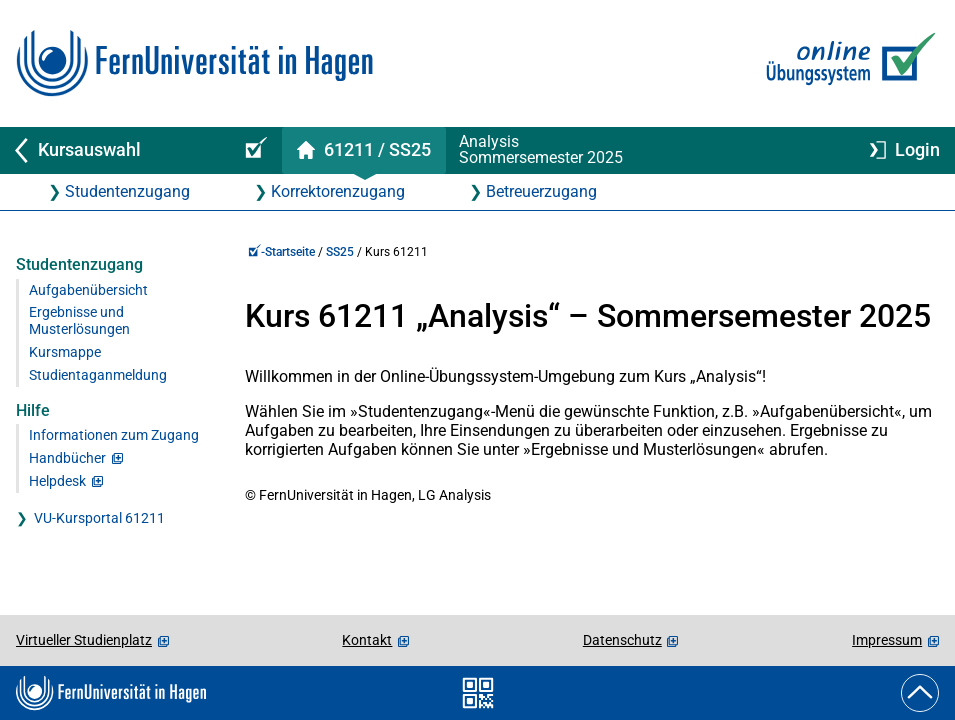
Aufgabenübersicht (88, 290)
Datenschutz (622, 640)
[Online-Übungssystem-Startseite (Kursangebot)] (253, 150)
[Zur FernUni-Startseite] (194, 63)
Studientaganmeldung (98, 375)
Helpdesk (57, 481)
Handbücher (67, 458)
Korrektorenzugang (338, 191)
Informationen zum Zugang (114, 435)
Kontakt (367, 640)
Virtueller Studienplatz (84, 640)
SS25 (340, 252)
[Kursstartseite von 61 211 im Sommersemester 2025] (363, 150)
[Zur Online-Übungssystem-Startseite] (846, 63)
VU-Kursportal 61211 (99, 518)
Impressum (887, 640)
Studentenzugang (127, 191)
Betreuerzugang (541, 191)
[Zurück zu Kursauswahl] (112, 150)
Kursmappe (65, 352)
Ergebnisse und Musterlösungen (79, 321)
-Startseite (281, 252)
